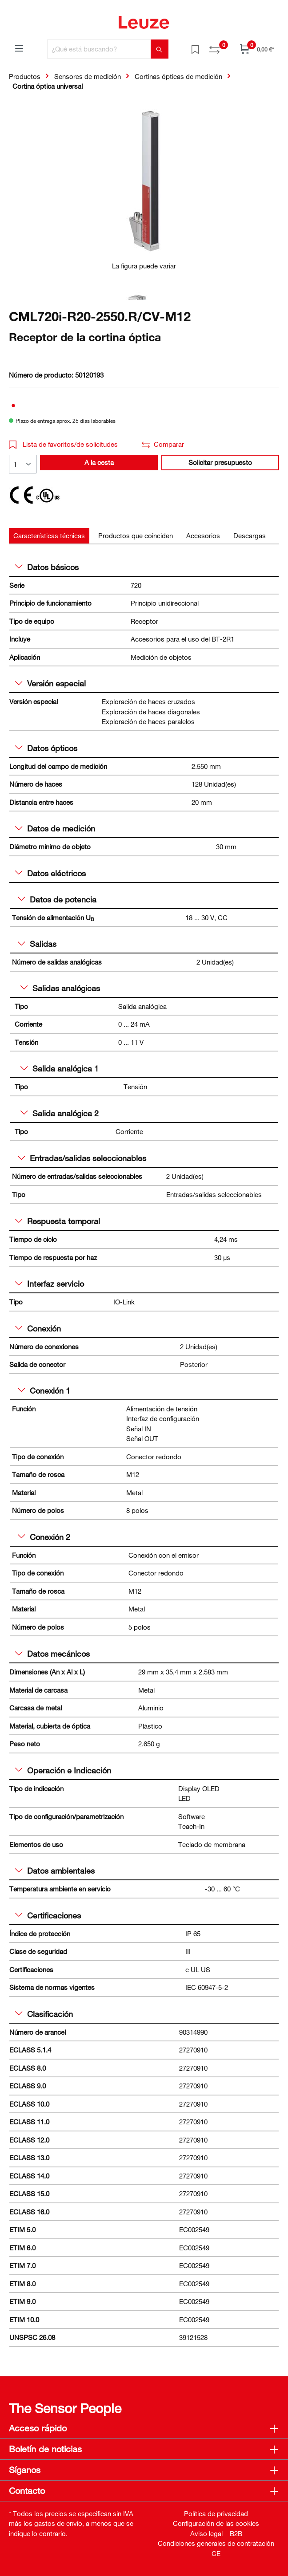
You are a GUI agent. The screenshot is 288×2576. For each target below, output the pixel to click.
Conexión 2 (44, 1537)
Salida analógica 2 (59, 1113)
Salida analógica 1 (59, 1068)
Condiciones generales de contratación (216, 2543)
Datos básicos (47, 567)
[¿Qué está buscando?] (99, 49)
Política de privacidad (216, 2513)
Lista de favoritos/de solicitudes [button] (63, 444)
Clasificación (44, 2014)
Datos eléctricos (50, 873)
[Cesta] (257, 49)
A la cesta (99, 462)
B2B (236, 2533)
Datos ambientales (55, 1870)
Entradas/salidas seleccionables (82, 1158)
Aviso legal (206, 2533)
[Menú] (19, 47)
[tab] (49, 536)
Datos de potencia (57, 899)
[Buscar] (159, 49)
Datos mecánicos (52, 1653)
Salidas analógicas (60, 988)
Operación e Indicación (63, 1770)
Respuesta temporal (57, 1221)
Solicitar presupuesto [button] (220, 462)
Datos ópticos (46, 748)
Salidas (37, 944)
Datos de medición (55, 828)
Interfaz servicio (49, 1283)
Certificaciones (48, 1915)
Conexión (38, 1328)
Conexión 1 (44, 1390)
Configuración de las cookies (216, 2523)
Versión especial (50, 683)
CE (216, 2553)
